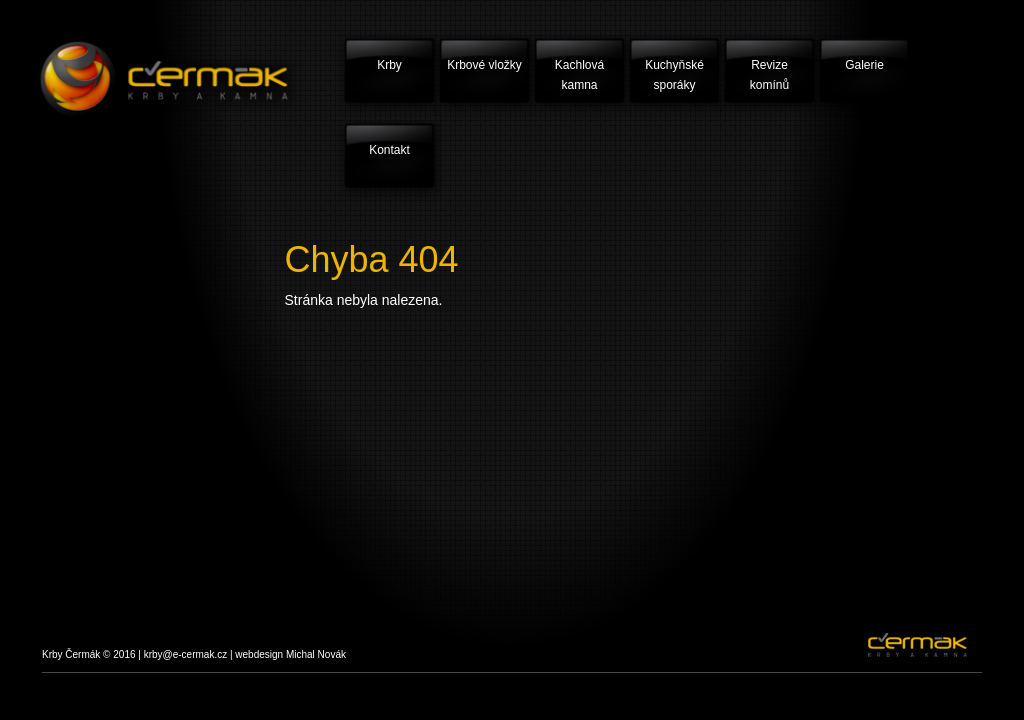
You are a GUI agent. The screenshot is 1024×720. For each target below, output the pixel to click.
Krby (389, 65)
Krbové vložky (484, 65)
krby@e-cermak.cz (186, 654)
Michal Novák (316, 654)
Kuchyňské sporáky (674, 75)
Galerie (864, 65)
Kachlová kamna (579, 75)
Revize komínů (769, 75)
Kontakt (389, 150)
